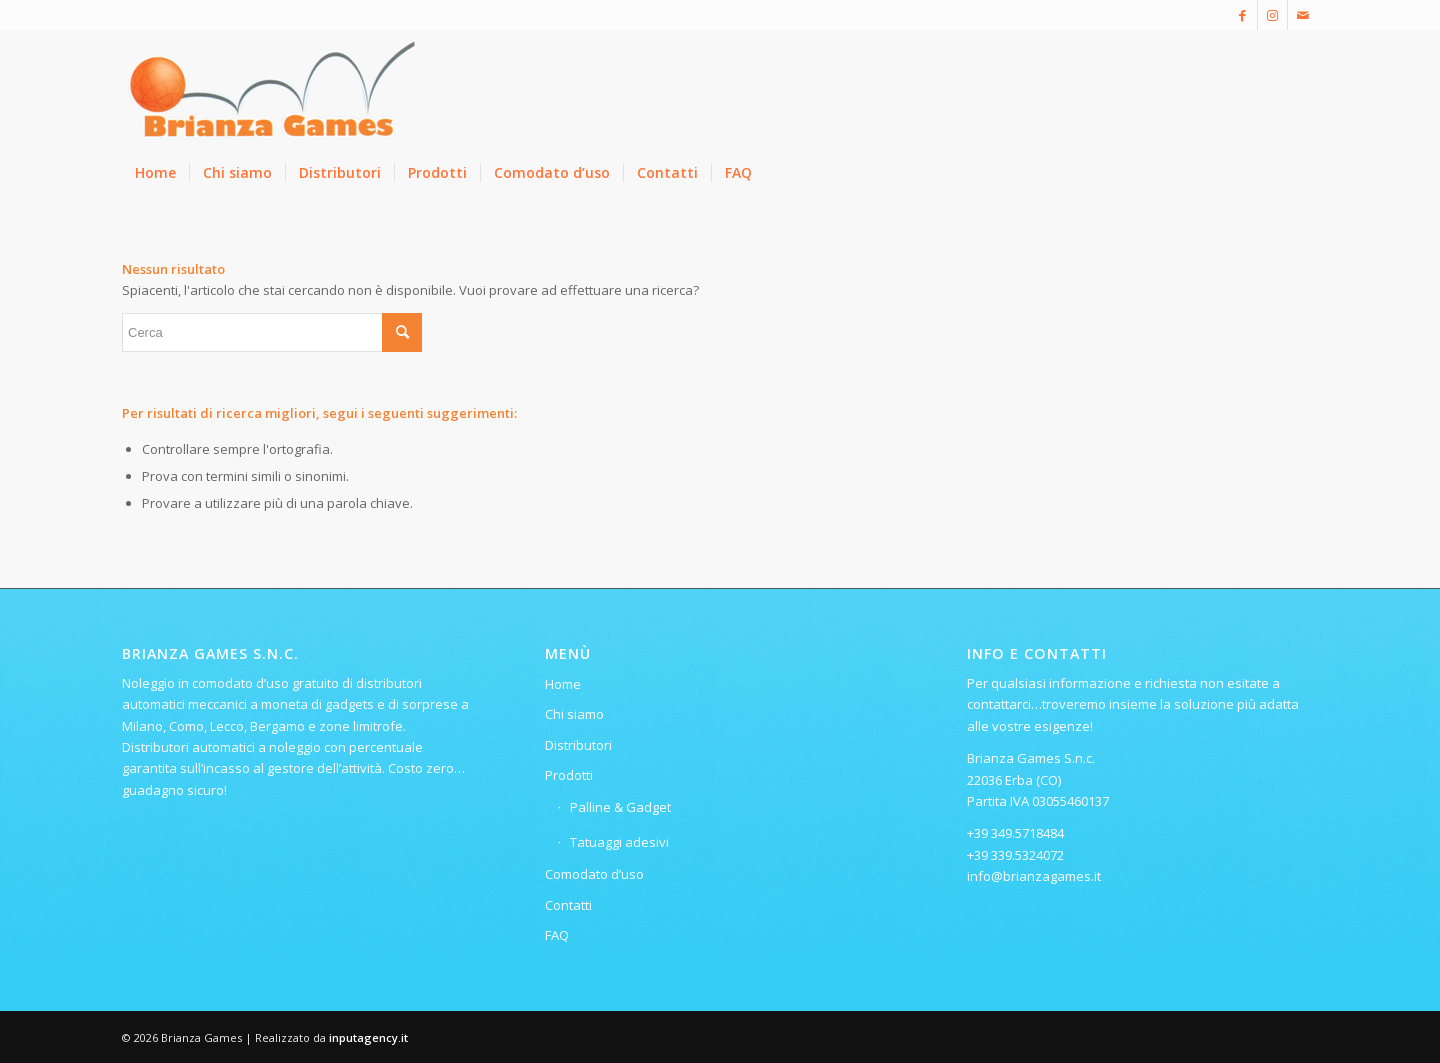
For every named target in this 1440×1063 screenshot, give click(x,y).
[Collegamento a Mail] (1303, 15)
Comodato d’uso (594, 874)
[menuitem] (155, 173)
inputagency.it (368, 1037)
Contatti (568, 905)
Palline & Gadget (620, 807)
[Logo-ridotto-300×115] (272, 89)
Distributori (578, 745)
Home (563, 684)
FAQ (557, 935)
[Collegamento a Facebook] (1242, 15)
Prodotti (569, 775)
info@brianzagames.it (1034, 876)
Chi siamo (574, 714)
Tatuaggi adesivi (619, 842)
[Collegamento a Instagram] (1272, 15)
